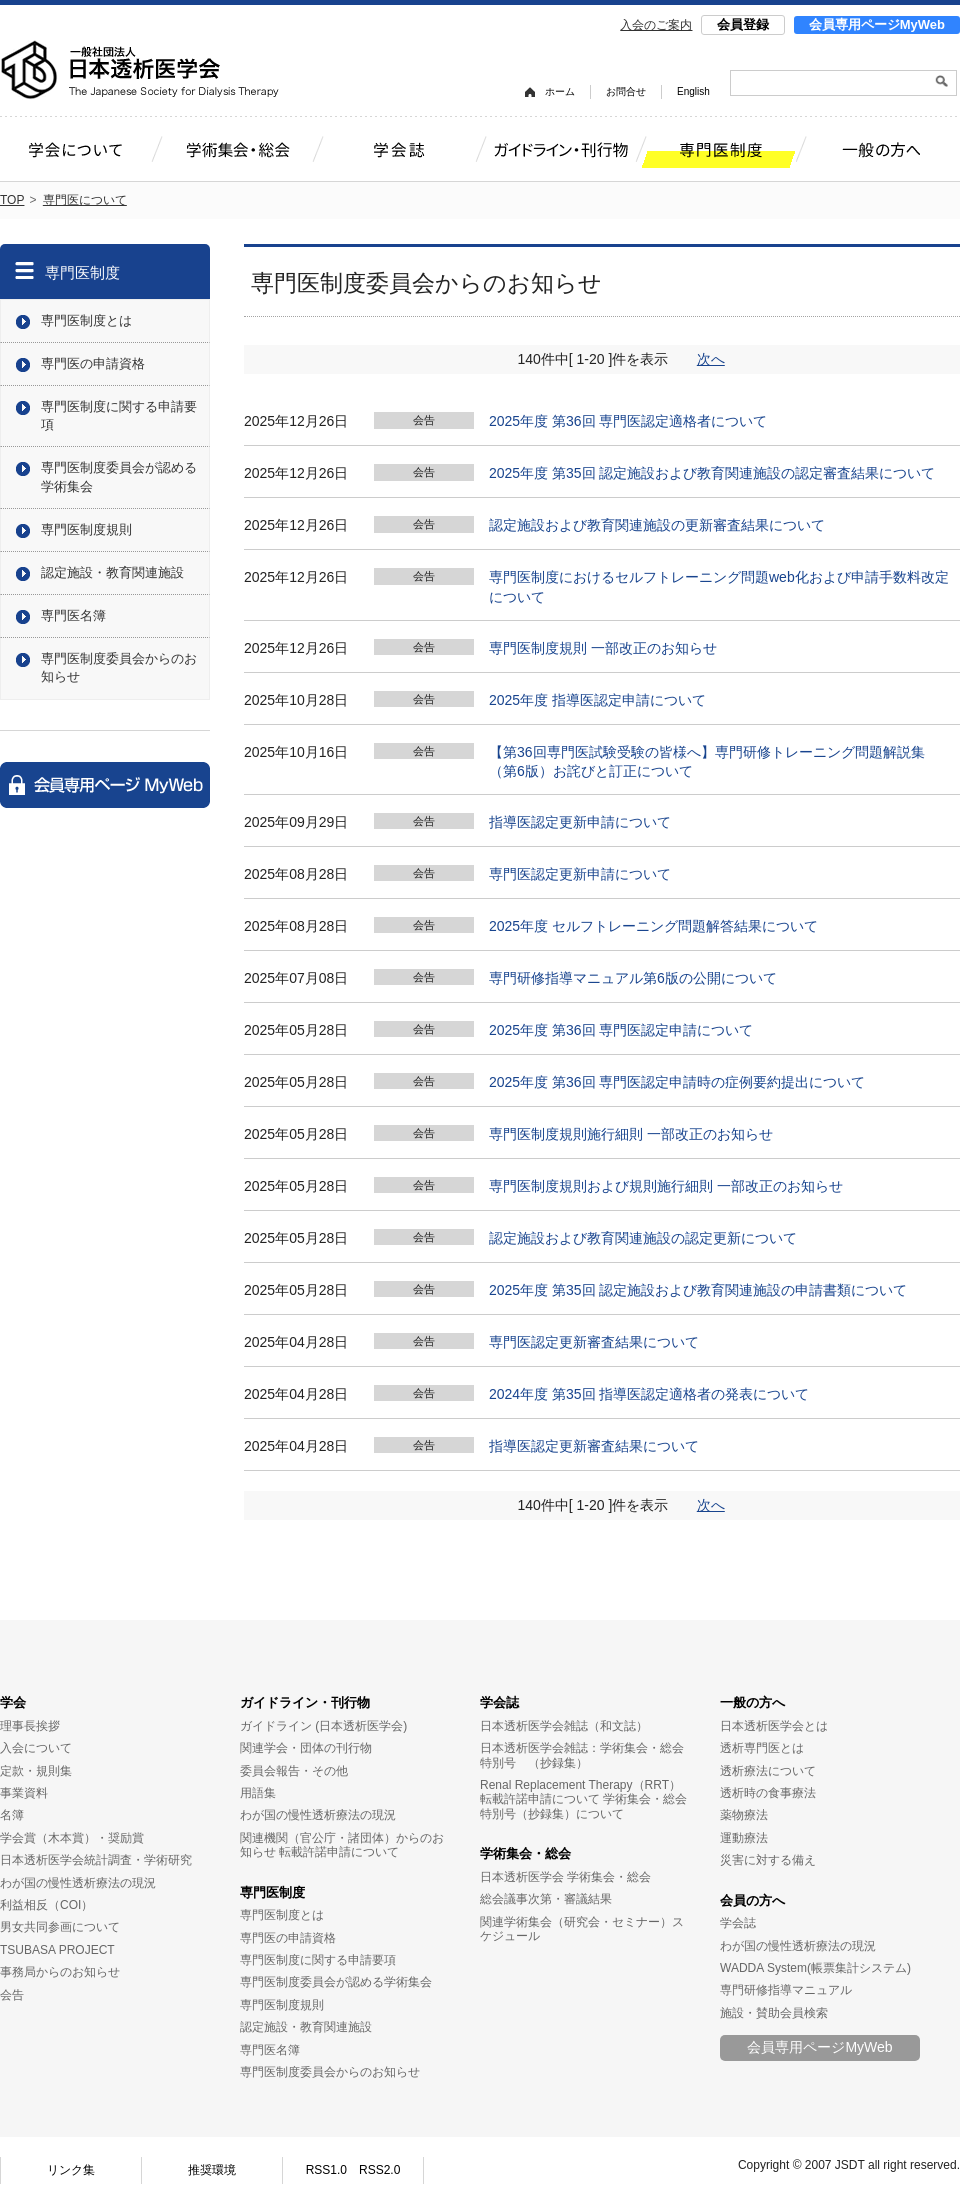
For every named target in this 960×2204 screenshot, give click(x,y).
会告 (12, 1995)
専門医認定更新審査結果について (594, 1342)
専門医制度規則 (86, 529)
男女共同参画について (60, 1927)
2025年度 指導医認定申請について (597, 700)
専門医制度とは (86, 320)
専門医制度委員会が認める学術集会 (119, 476)
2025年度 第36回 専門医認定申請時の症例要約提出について (677, 1082)
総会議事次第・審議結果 (546, 1899)
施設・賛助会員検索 (774, 2013)
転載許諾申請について (339, 1852)
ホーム (560, 91)
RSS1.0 (326, 2170)
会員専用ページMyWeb (877, 24)
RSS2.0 (379, 2170)
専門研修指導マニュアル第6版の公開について (633, 978)
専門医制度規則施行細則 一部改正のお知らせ (631, 1134)
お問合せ (626, 91)
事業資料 (24, 1793)
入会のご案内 (656, 25)
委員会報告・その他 (294, 1771)
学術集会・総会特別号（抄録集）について (583, 1806)
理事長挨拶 (30, 1726)
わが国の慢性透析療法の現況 (78, 1883)
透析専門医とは (762, 1748)
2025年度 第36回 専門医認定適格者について (628, 421)
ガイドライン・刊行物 (305, 1702)
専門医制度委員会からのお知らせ (119, 667)
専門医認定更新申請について (580, 874)
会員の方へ (752, 1900)
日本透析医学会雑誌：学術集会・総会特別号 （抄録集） (582, 1755)
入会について (36, 1748)
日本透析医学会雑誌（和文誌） (564, 1726)
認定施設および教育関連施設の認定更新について (643, 1238)
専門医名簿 (73, 615)
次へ (711, 359)
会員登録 (743, 24)
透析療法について (768, 1771)
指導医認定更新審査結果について (594, 1446)
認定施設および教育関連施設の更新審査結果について (657, 525)
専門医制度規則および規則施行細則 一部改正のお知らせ (666, 1186)
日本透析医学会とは (774, 1726)
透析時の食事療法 (768, 1793)
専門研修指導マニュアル (786, 1990)
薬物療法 (744, 1815)
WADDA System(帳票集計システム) (815, 1968)
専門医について (85, 200)
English (693, 91)
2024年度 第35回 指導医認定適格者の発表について (649, 1394)
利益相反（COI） (46, 1905)
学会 (13, 1702)
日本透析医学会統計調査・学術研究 (96, 1860)
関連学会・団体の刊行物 (306, 1748)
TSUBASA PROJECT (57, 1950)
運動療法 (744, 1838)
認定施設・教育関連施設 (112, 572)
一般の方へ (752, 1702)
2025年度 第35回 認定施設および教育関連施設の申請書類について (698, 1290)
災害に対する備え (768, 1860)
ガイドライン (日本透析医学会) (323, 1726)
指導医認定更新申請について (580, 822)
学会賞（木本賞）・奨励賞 (72, 1838)
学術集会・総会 (525, 1853)
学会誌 (499, 1702)
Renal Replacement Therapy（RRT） (580, 1785)
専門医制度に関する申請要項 (119, 415)
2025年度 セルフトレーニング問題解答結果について (653, 926)
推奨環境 (212, 2170)
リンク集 (71, 2170)
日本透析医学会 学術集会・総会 (565, 1877)
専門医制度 (82, 272)
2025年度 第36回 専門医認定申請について (621, 1030)
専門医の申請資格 (93, 363)
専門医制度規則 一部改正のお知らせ (603, 648)
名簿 (12, 1815)
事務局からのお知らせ (60, 1972)
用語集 (258, 1793)
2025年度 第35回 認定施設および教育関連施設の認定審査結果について (712, 473)
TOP (12, 200)
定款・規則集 (36, 1771)
